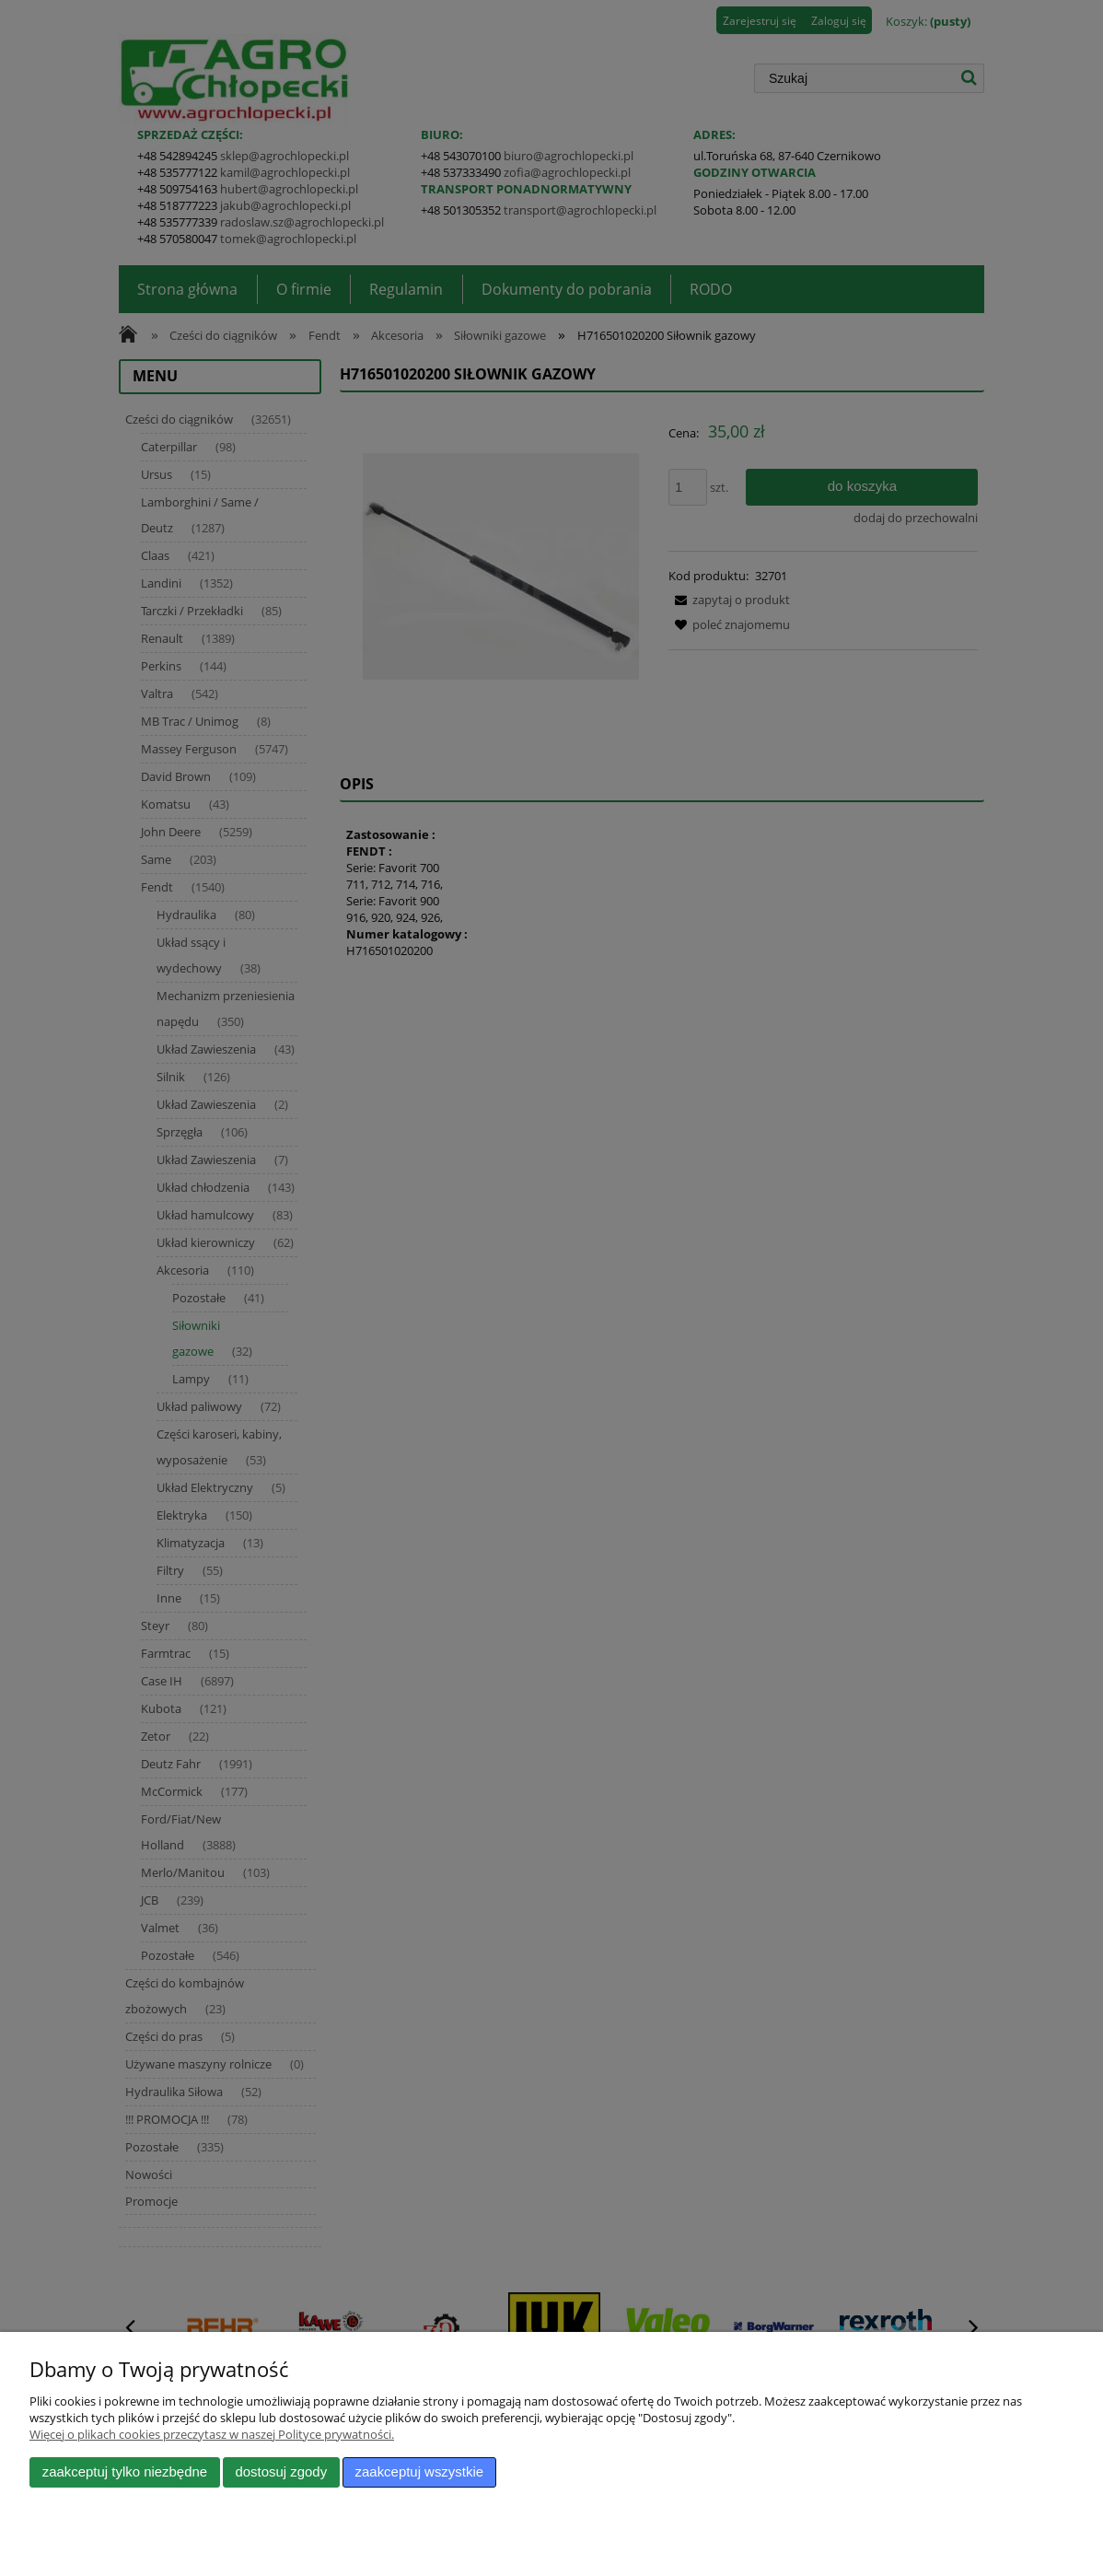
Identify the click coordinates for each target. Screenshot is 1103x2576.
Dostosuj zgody (281, 2472)
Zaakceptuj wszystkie (419, 2472)
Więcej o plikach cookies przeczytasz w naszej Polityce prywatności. (211, 2434)
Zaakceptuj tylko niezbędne (124, 2472)
